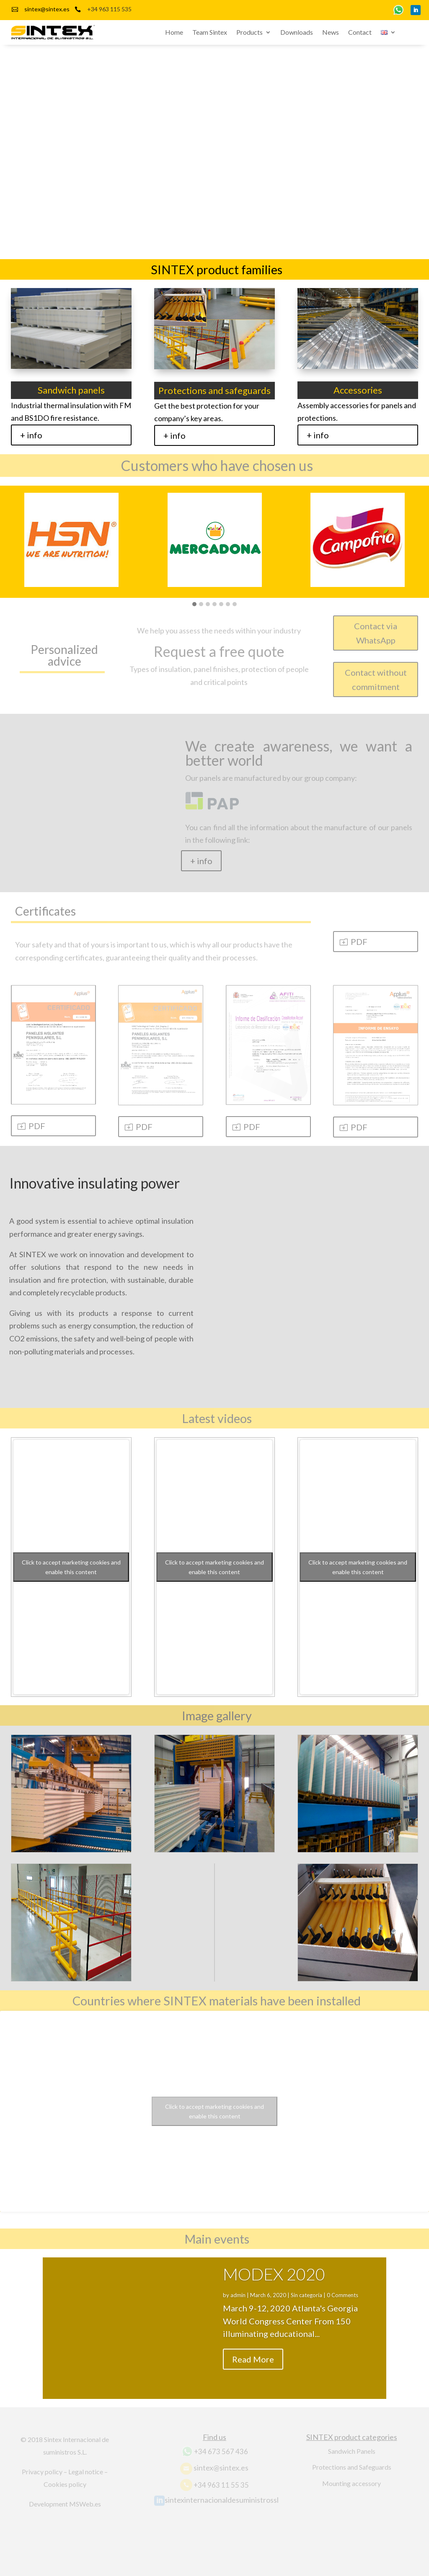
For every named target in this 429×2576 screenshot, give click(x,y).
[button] (194, 604)
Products (250, 32)
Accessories (357, 390)
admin (238, 2304)
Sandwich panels (71, 390)
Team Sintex (210, 32)
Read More (253, 2368)
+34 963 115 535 (109, 9)
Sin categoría (306, 2304)
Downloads (297, 32)
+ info (31, 435)
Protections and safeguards (214, 390)
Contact (360, 32)
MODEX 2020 (274, 2284)
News (331, 32)
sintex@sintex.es (47, 9)
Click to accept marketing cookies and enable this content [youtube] (71, 1567)
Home (174, 32)
